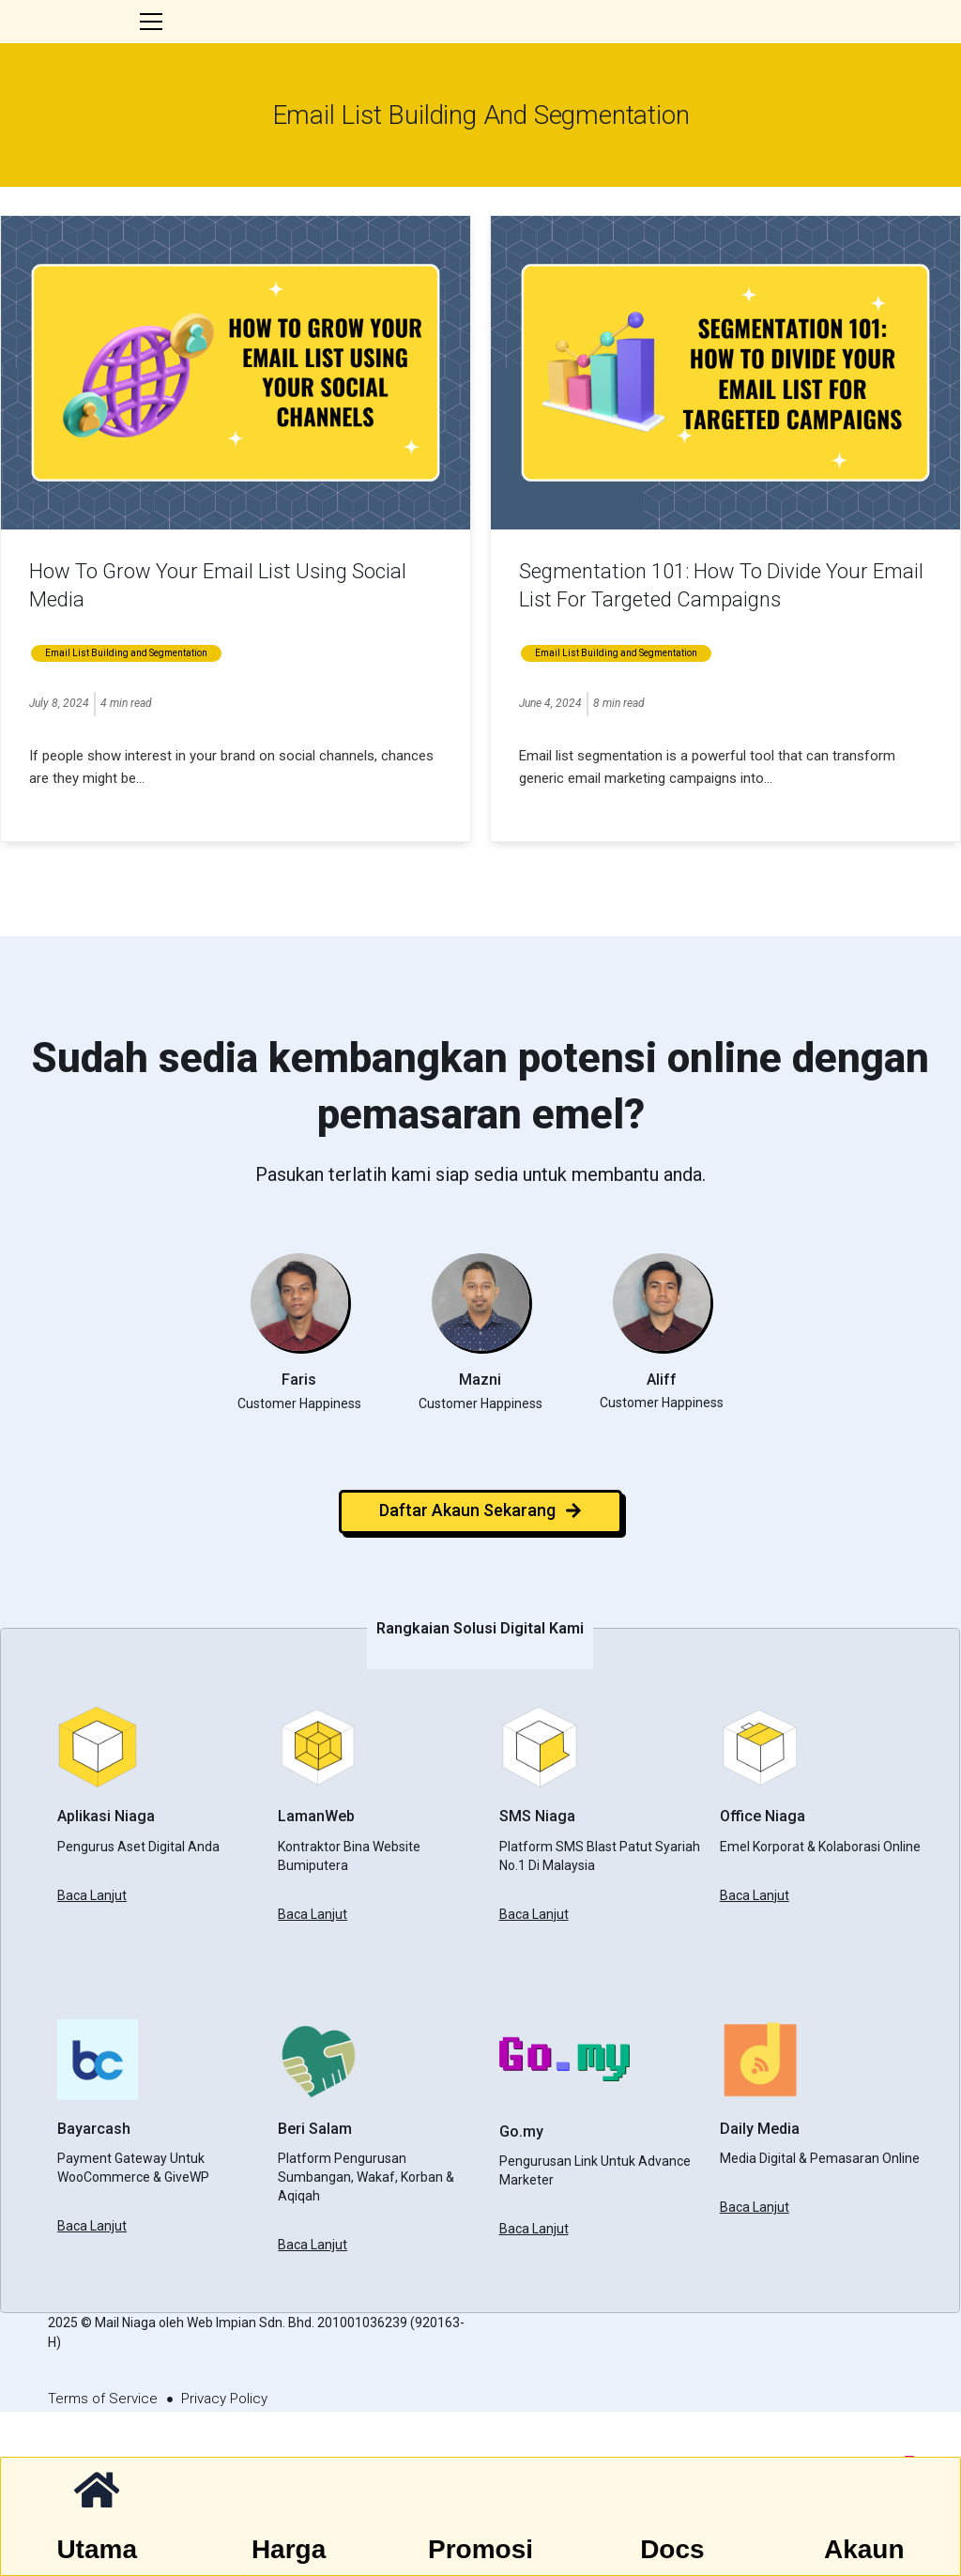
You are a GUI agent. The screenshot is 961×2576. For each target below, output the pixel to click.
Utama (96, 2550)
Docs (673, 2550)
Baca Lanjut (92, 1941)
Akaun (865, 2550)
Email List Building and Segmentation (126, 700)
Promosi (480, 2550)
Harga (289, 2550)
